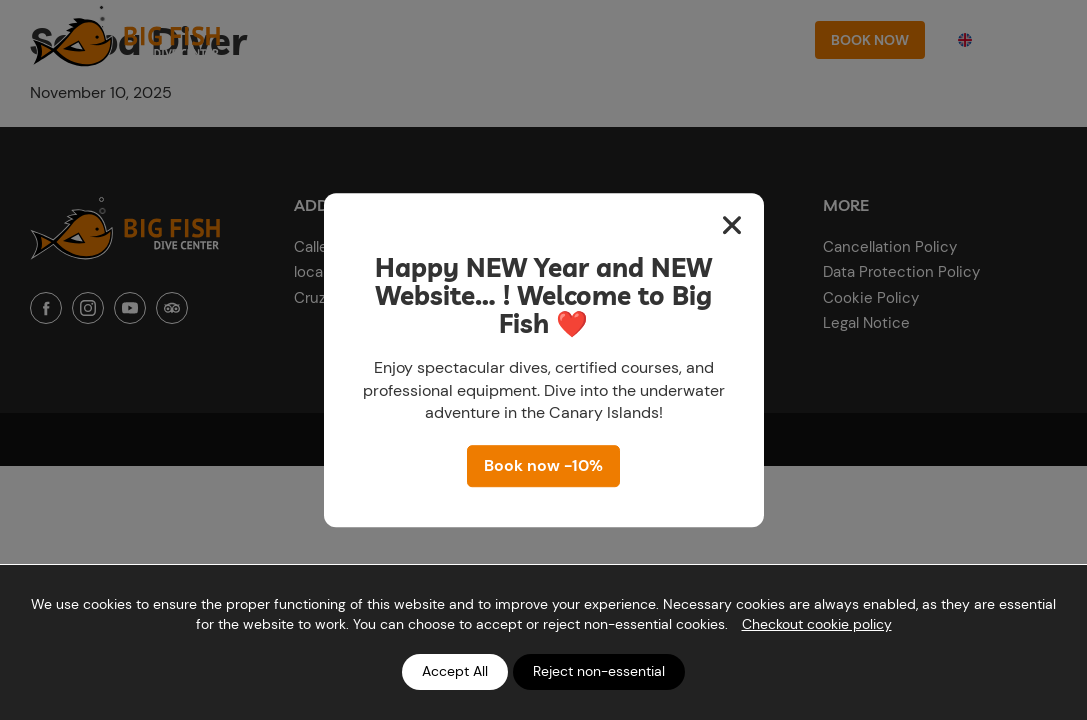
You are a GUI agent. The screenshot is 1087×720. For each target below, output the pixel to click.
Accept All (455, 671)
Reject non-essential (599, 671)
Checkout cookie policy (817, 624)
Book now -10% (543, 465)
